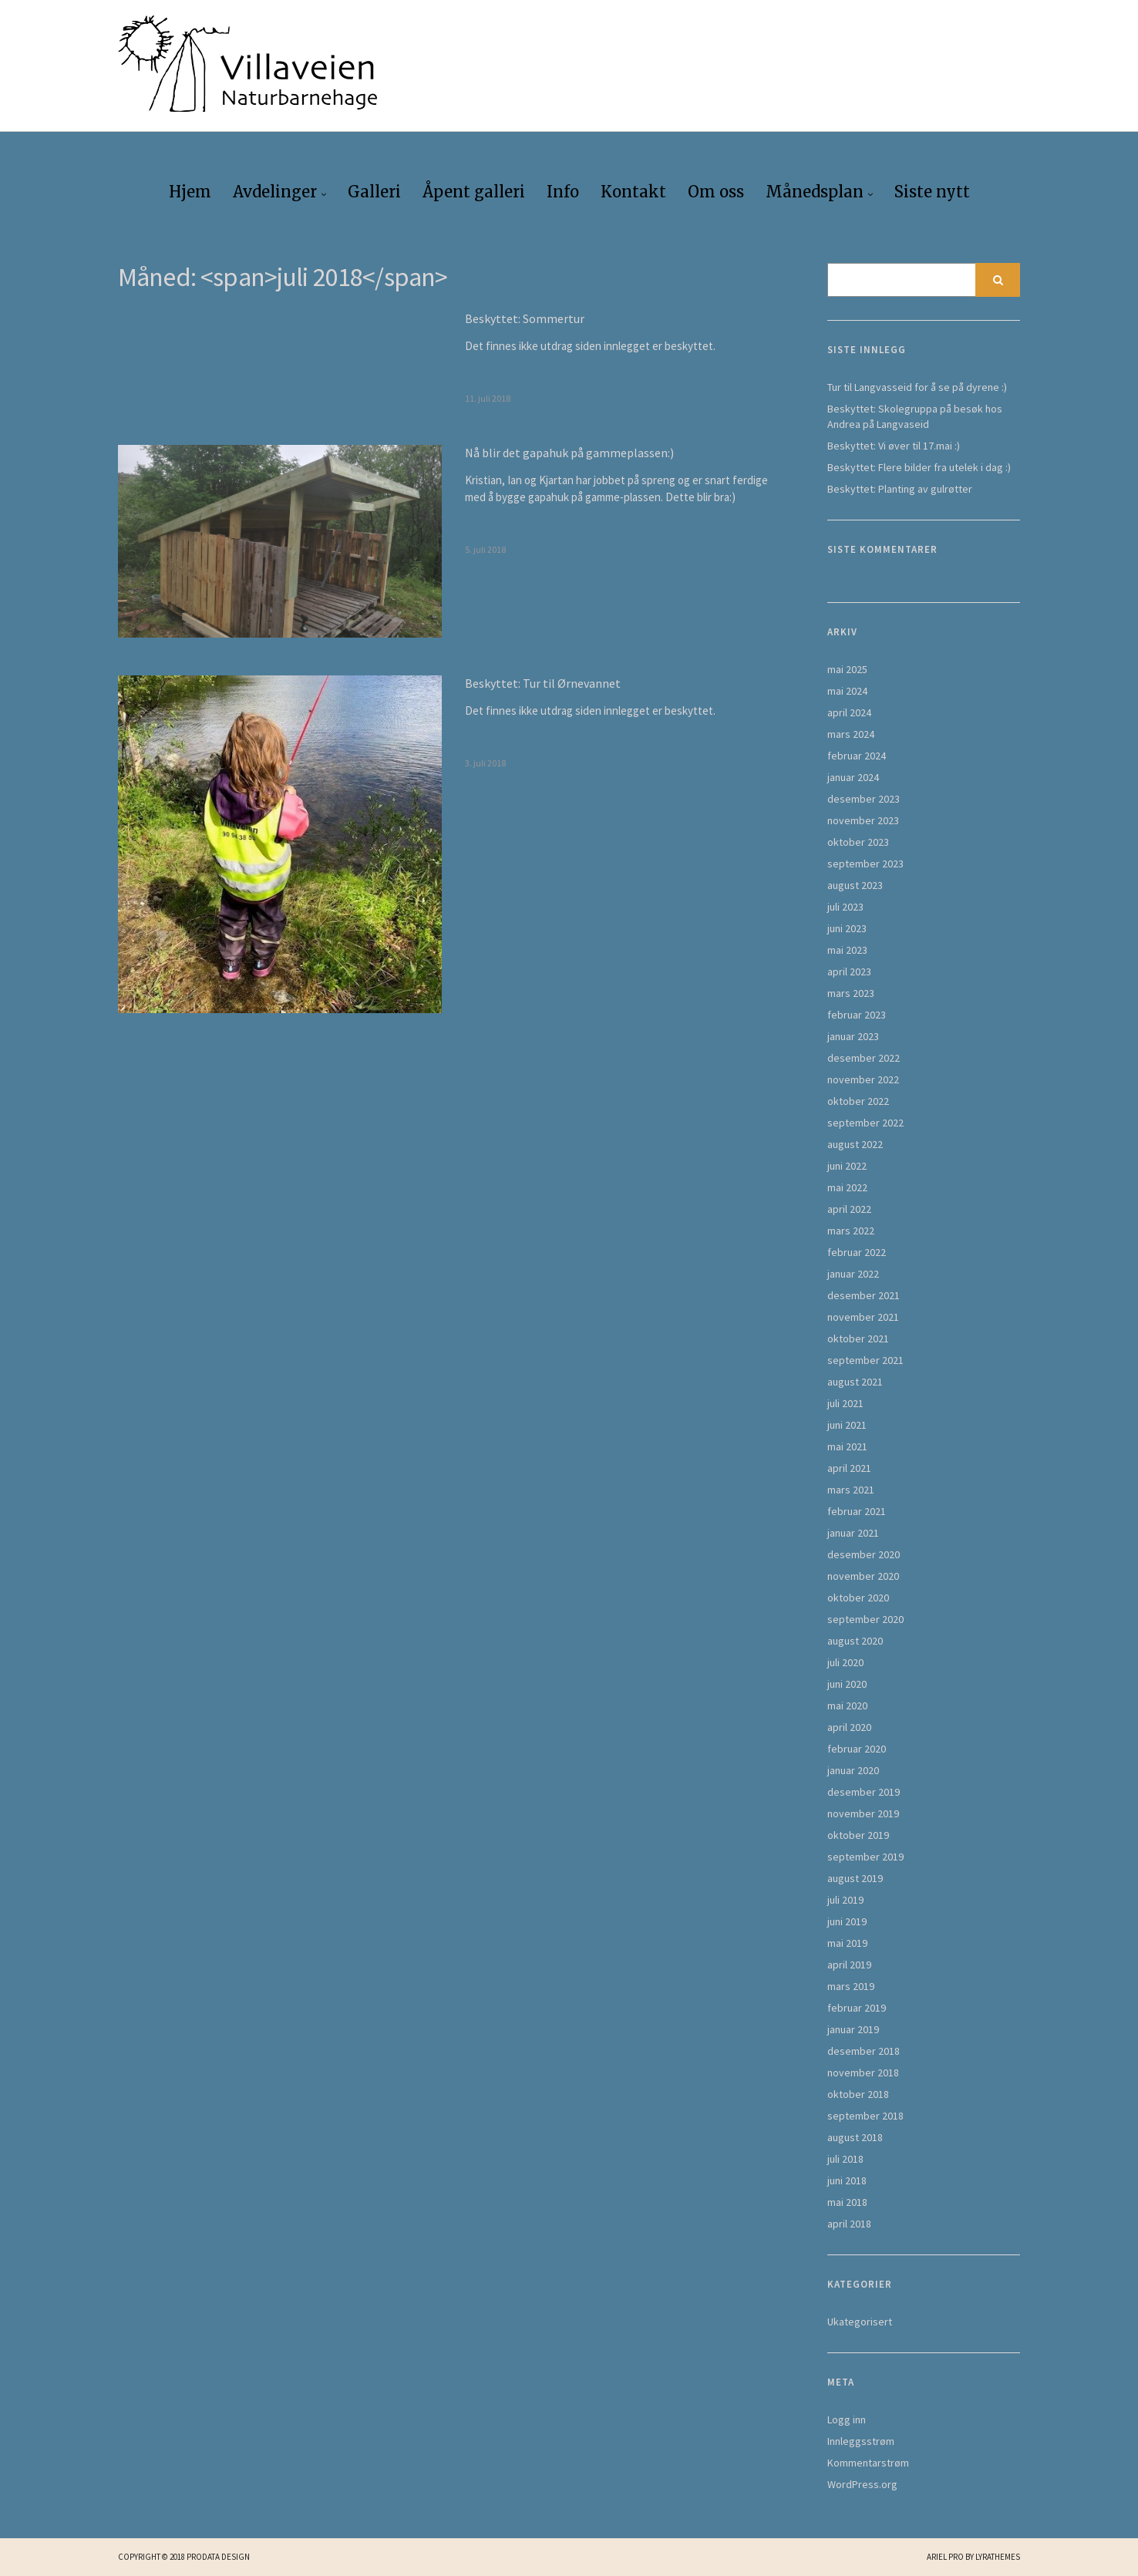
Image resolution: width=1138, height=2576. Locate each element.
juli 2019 (845, 1900)
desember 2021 (863, 1295)
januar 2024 (853, 777)
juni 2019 (847, 1921)
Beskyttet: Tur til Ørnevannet (543, 683)
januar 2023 (853, 1036)
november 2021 (863, 1317)
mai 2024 (847, 691)
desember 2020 (863, 1554)
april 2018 (849, 2224)
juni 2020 (847, 1684)
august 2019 (855, 1878)
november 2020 (863, 1576)
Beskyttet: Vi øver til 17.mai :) (893, 446)
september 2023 (865, 863)
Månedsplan (815, 191)
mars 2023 (850, 993)
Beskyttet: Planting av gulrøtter (899, 489)
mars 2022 (850, 1230)
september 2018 (865, 2116)
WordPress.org (862, 2484)
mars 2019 (850, 1986)
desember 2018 (863, 2051)
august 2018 (855, 2137)
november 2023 (863, 820)
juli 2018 (845, 2159)
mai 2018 (847, 2202)
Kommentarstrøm (868, 2463)
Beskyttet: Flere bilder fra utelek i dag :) (919, 467)
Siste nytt (932, 191)
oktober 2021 (858, 1338)
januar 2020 (853, 1770)
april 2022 (849, 1209)
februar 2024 (856, 756)
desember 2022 (863, 1058)
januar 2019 (853, 2029)
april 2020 (849, 1727)
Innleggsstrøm (860, 2441)
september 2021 (865, 1360)
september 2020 (865, 1619)
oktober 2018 (858, 2094)
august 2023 (855, 885)
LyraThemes (997, 2556)
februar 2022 (856, 1252)
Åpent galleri (474, 191)
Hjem (190, 191)
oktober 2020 (858, 1598)
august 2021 (855, 1382)
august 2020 (855, 1641)
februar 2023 (856, 1015)
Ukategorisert (859, 2322)
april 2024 (849, 712)
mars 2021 (850, 1490)
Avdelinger (275, 191)
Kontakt (633, 191)
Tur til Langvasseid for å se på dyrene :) (917, 387)
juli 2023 (845, 907)
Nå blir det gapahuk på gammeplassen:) (569, 452)
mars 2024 (850, 734)
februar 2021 (856, 1511)
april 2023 (849, 971)
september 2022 (865, 1123)
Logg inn (846, 2419)
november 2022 (863, 1079)
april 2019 (849, 1965)
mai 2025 (847, 669)
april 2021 (849, 1468)
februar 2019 (856, 2008)
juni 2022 (847, 1166)
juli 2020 (845, 1662)
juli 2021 (845, 1403)
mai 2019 (847, 1943)
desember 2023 (863, 799)
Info (563, 191)
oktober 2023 (858, 842)
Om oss (716, 191)
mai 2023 (847, 950)
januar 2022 (853, 1274)
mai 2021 (847, 1446)
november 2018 (863, 2072)
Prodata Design (218, 2556)
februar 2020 (856, 1749)
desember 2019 (863, 1792)
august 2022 (855, 1144)
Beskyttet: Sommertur (524, 318)
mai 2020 (847, 1705)
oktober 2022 (858, 1101)
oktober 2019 (858, 1835)
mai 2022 (847, 1187)
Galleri (374, 191)
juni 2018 (847, 2180)
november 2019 (863, 1813)
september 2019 (865, 1857)
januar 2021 (853, 1533)
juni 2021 (847, 1425)
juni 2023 (847, 928)
